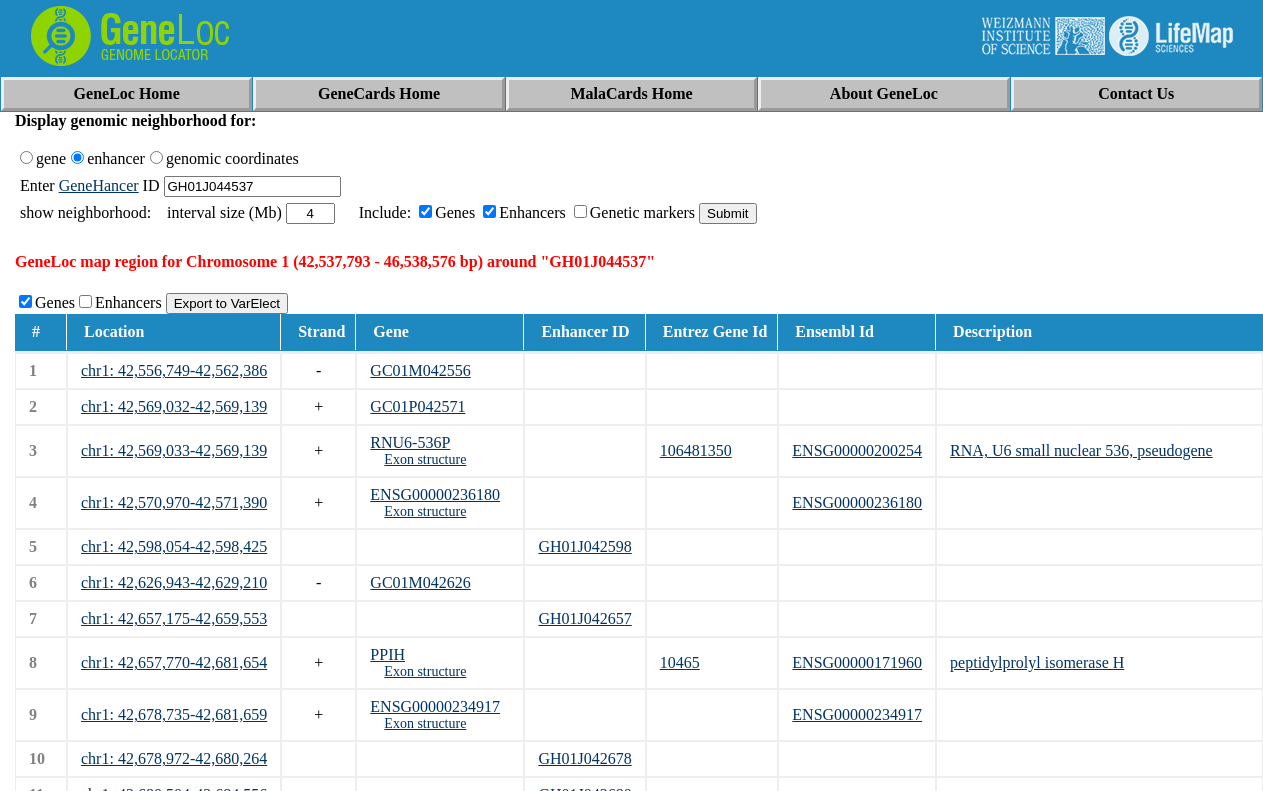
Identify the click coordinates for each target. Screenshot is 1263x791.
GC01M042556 (420, 370)
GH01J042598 (584, 546)
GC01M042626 (420, 582)
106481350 (696, 450)
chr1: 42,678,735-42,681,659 (174, 714)
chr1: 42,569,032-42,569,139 (174, 406)
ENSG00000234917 (435, 706)
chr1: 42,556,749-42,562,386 (174, 370)
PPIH (387, 654)
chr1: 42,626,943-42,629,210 (174, 582)
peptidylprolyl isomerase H (1037, 662)
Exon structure (425, 459)
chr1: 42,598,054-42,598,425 (174, 546)
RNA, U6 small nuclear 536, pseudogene (1081, 450)
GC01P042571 (417, 406)
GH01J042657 (584, 618)
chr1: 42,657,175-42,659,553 (174, 618)
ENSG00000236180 (435, 494)
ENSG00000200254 (857, 450)
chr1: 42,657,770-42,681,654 (174, 662)
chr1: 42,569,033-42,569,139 (174, 450)
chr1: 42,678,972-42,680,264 (174, 758)
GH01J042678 (584, 758)
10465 (680, 662)
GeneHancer (99, 185)
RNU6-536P (410, 442)
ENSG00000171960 (857, 662)
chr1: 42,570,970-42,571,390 (174, 502)
